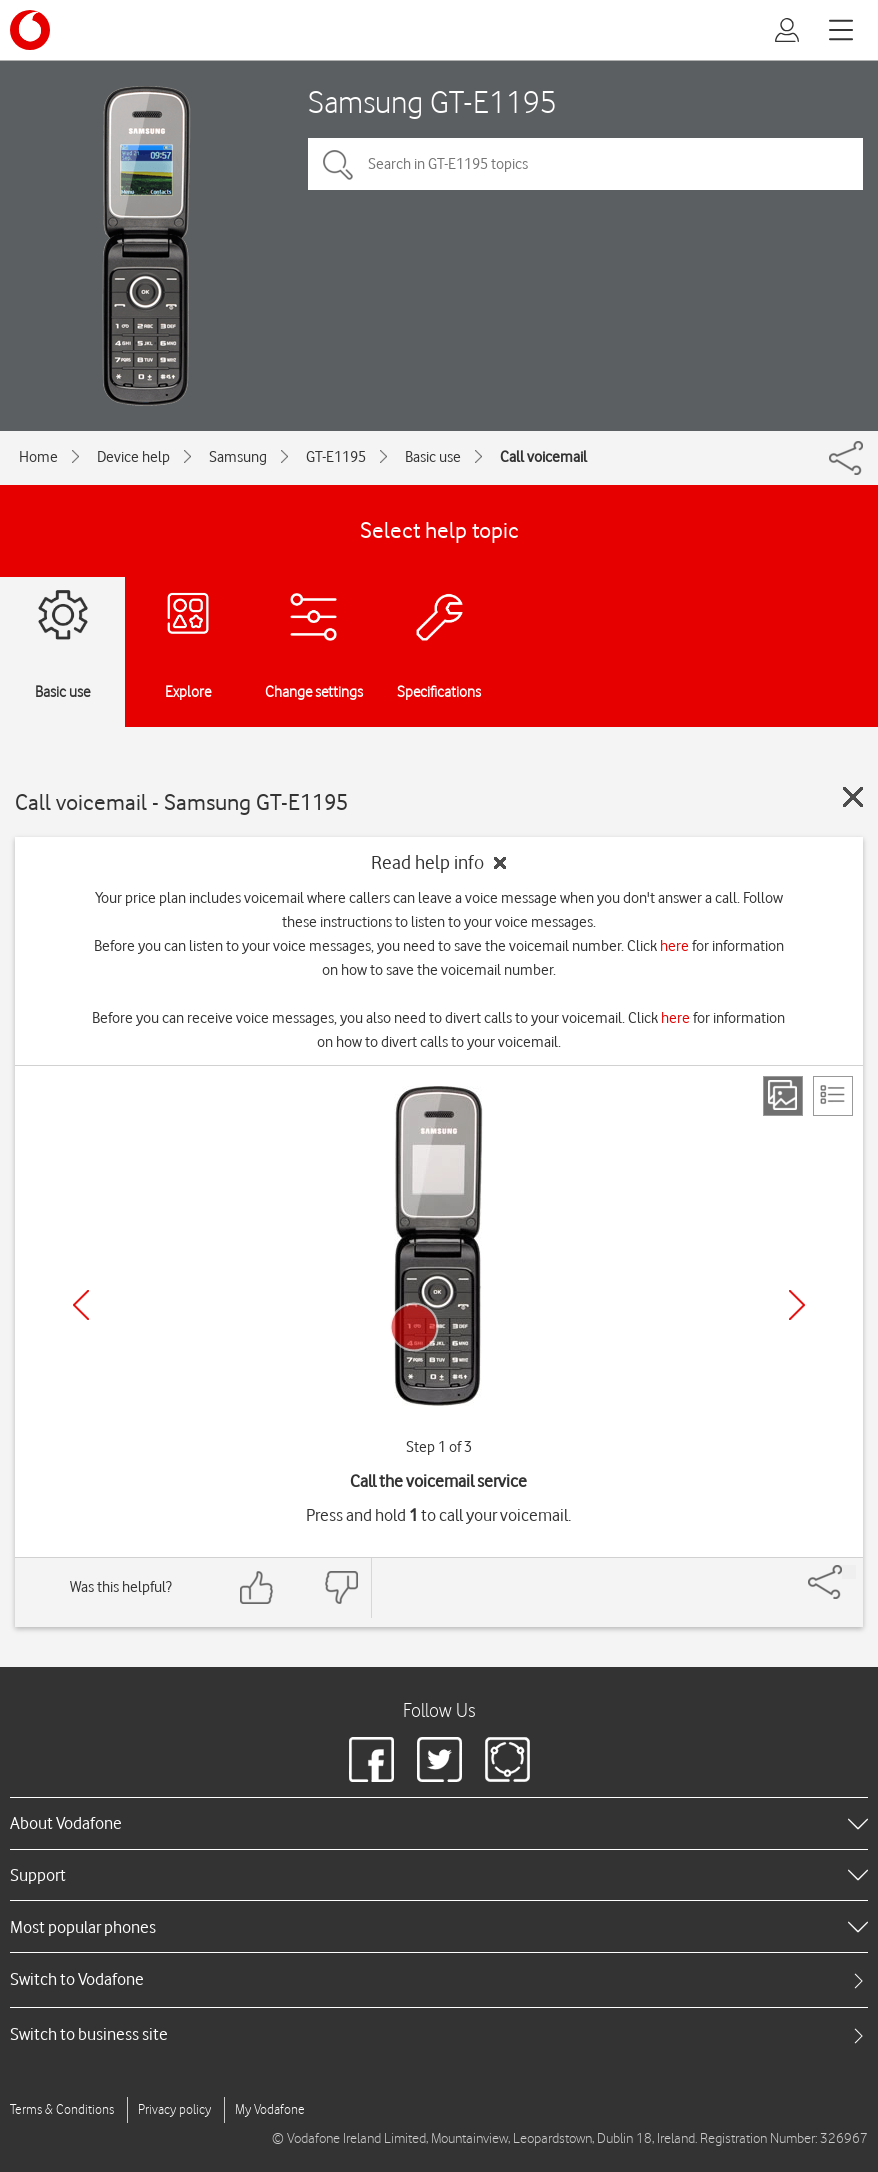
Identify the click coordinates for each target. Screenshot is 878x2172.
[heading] (439, 1823)
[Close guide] (853, 797)
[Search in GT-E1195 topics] (585, 164)
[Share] (849, 1572)
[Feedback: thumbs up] (257, 1587)
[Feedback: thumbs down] (341, 1587)
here (674, 946)
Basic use (433, 457)
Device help (133, 457)
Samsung (238, 457)
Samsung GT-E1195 (432, 101)
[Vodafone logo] (30, 30)
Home (38, 457)
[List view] (833, 1096)
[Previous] (81, 1305)
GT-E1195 (336, 457)
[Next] (797, 1305)
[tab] (439, 1979)
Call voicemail (543, 457)
